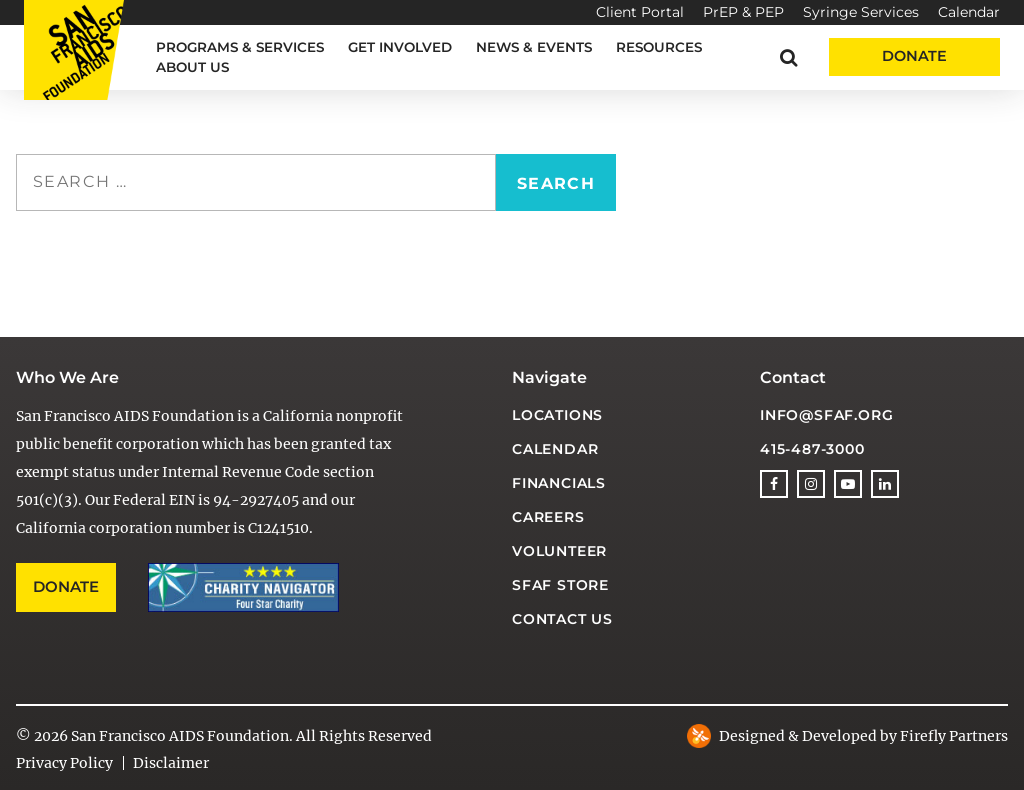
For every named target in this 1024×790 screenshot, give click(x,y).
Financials (559, 483)
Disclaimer (171, 763)
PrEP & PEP (743, 12)
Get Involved (400, 47)
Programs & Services (240, 47)
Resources (659, 47)
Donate (914, 56)
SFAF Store (560, 585)
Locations (557, 415)
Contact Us (562, 619)
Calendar (969, 12)
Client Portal (640, 12)
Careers (548, 517)
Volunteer (559, 551)
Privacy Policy (64, 763)
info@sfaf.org (826, 415)
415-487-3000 (812, 449)
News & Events (534, 47)
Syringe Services (861, 12)
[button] (788, 57)
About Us (192, 67)
